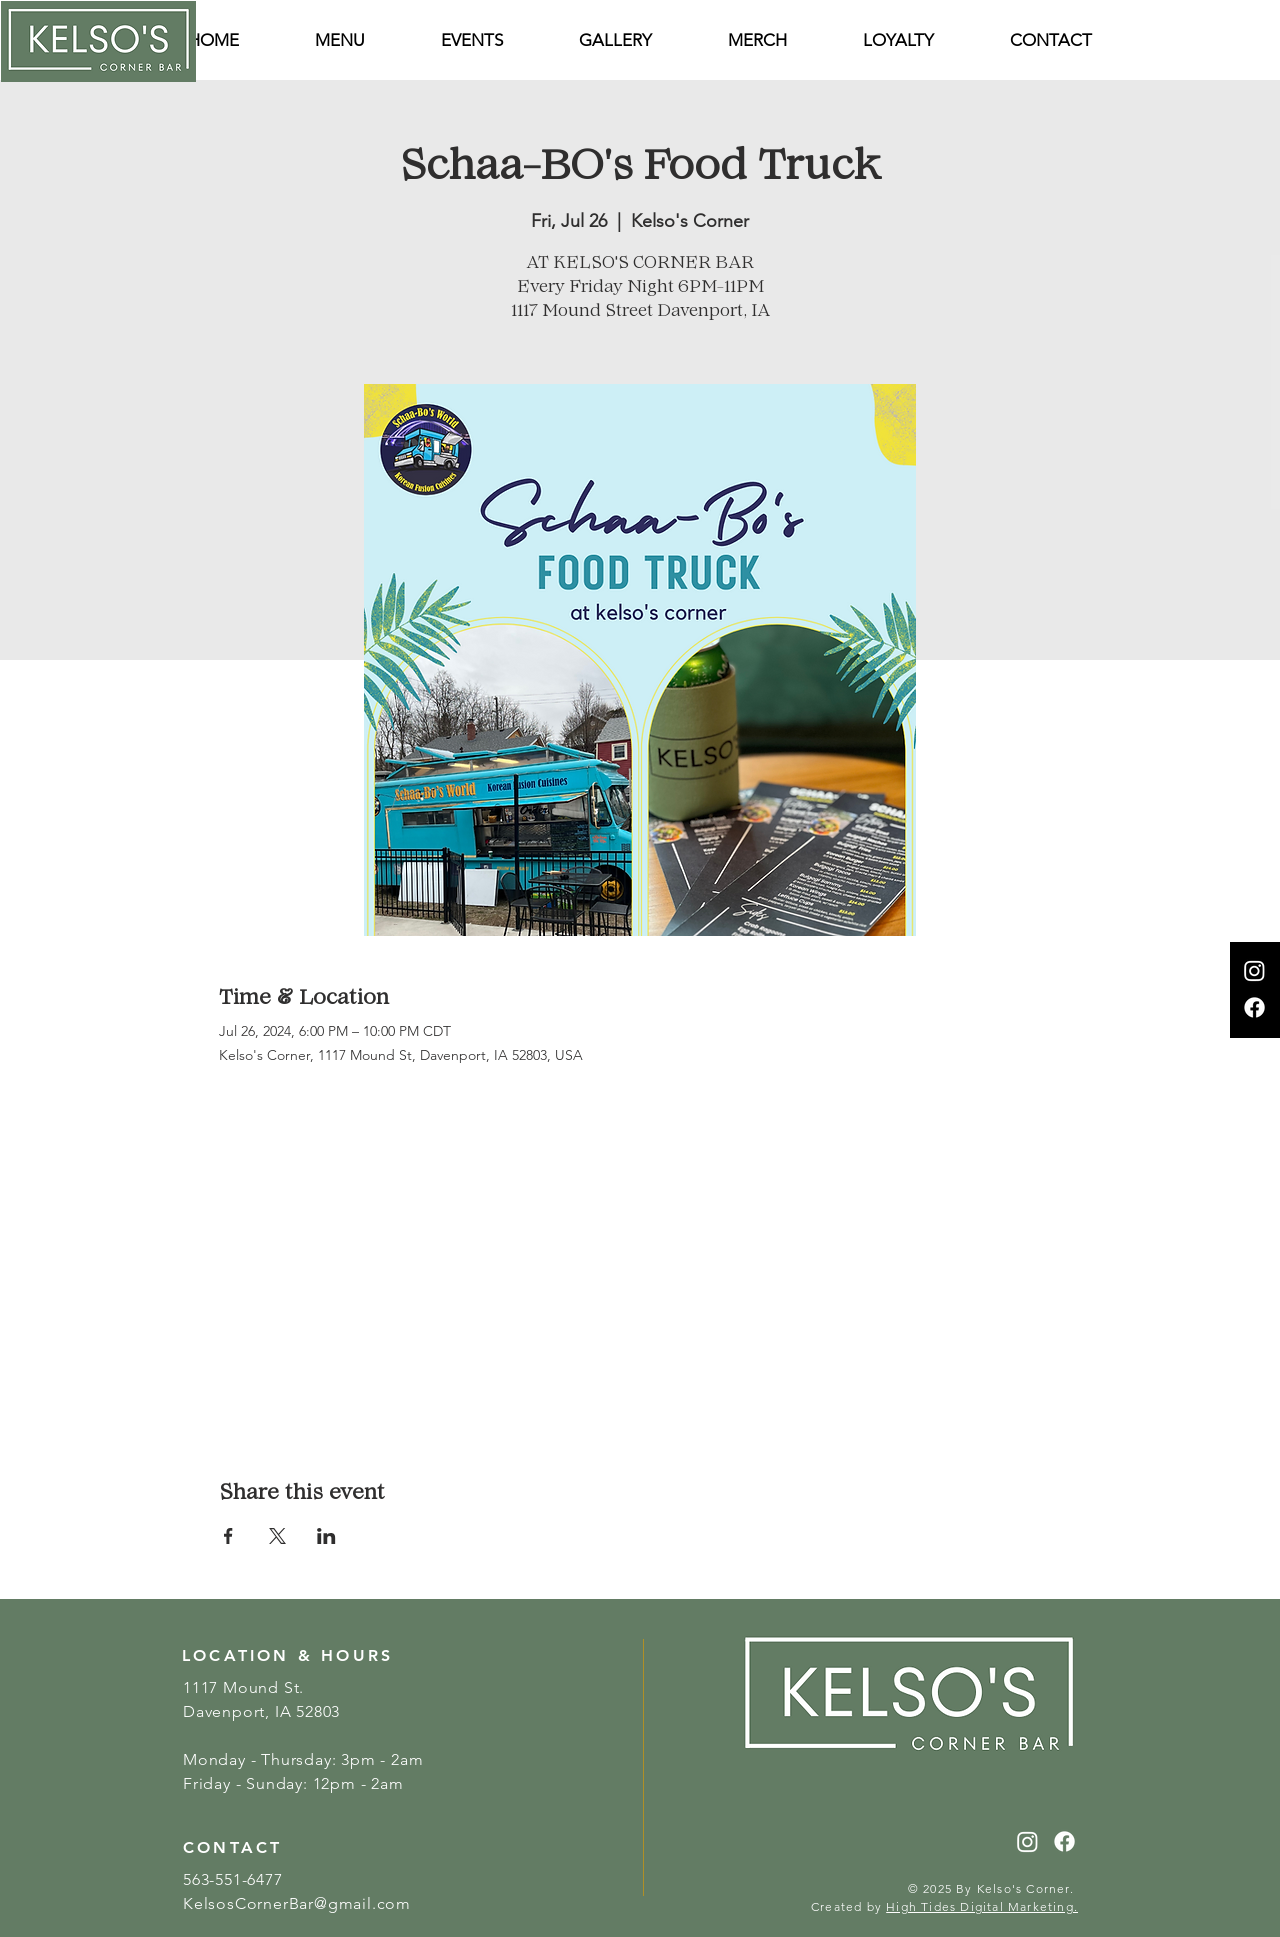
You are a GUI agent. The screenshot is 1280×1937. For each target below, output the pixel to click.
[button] (1051, 40)
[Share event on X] (277, 1536)
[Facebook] (1254, 1007)
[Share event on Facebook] (228, 1536)
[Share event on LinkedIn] (326, 1536)
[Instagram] (1254, 970)
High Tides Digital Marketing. (982, 1906)
